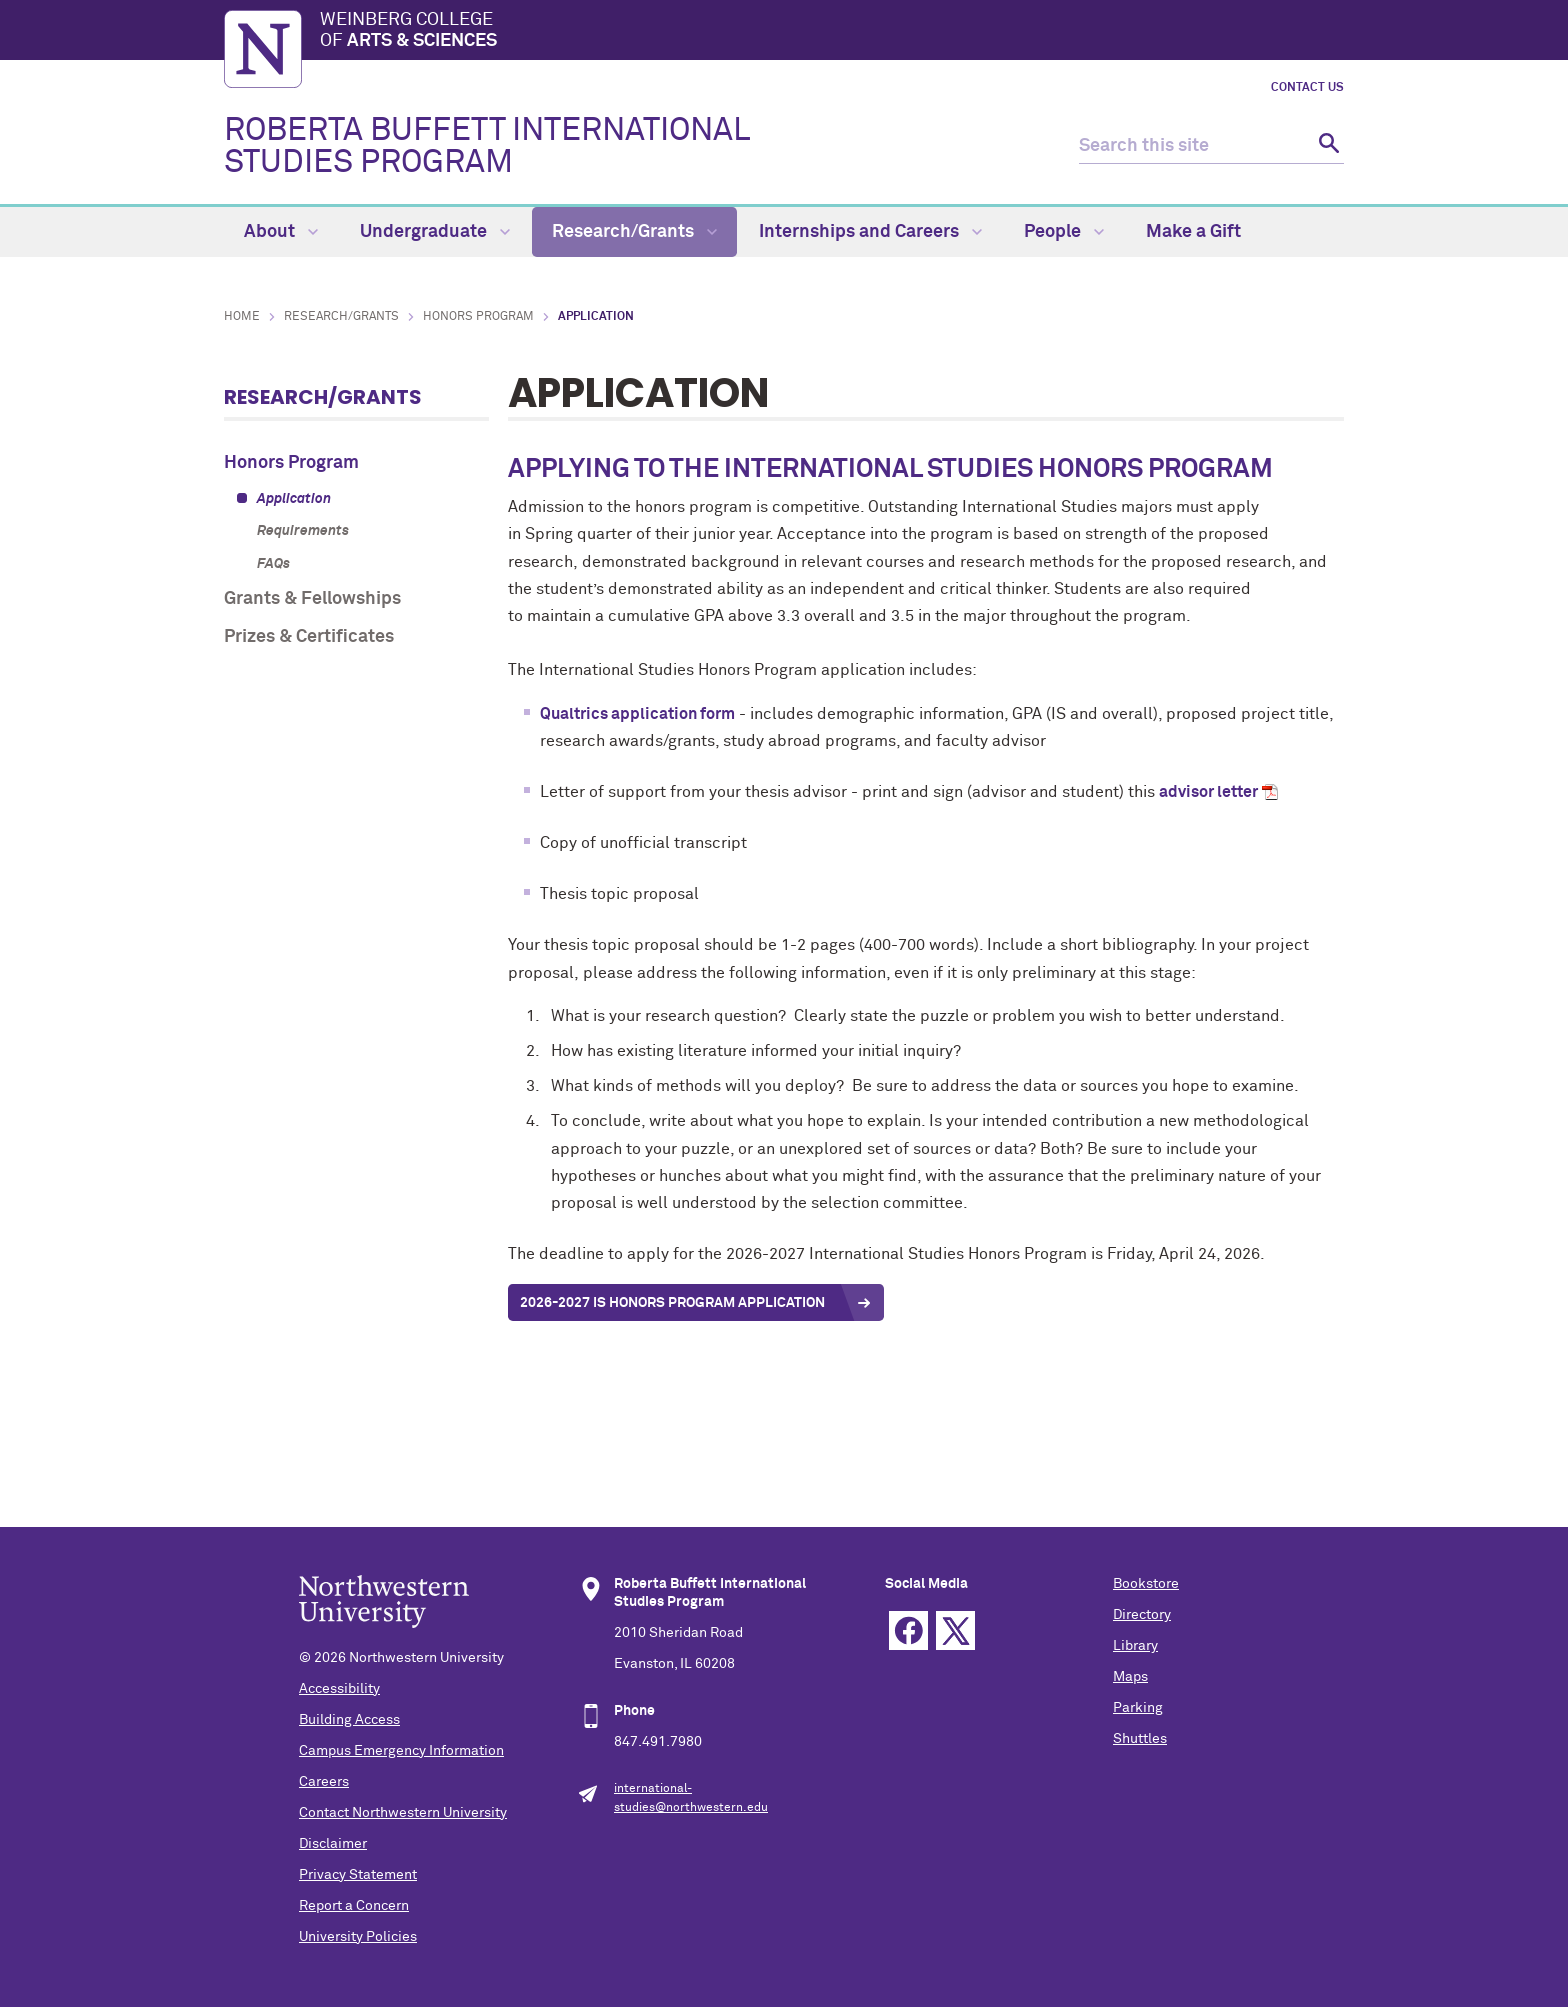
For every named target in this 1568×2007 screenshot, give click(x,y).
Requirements (303, 531)
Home (242, 317)
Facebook (908, 1630)
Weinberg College (832, 32)
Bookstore (1146, 1584)
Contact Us (1307, 88)
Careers (324, 1782)
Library (1135, 1646)
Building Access (349, 1720)
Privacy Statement (358, 1875)
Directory (1142, 1615)
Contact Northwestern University (403, 1813)
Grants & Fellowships (312, 599)
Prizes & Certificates (309, 637)
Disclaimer (333, 1844)
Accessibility (339, 1689)
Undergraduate (435, 232)
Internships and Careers (870, 232)
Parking (1138, 1708)
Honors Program (478, 317)
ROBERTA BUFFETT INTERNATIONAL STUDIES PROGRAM (486, 147)
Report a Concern (354, 1906)
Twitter (955, 1630)
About (281, 232)
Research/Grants (634, 232)
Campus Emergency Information (401, 1751)
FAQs (273, 564)
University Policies (358, 1937)
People (1064, 232)
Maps (1130, 1677)
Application (294, 499)
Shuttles (1140, 1739)
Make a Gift (1193, 232)
